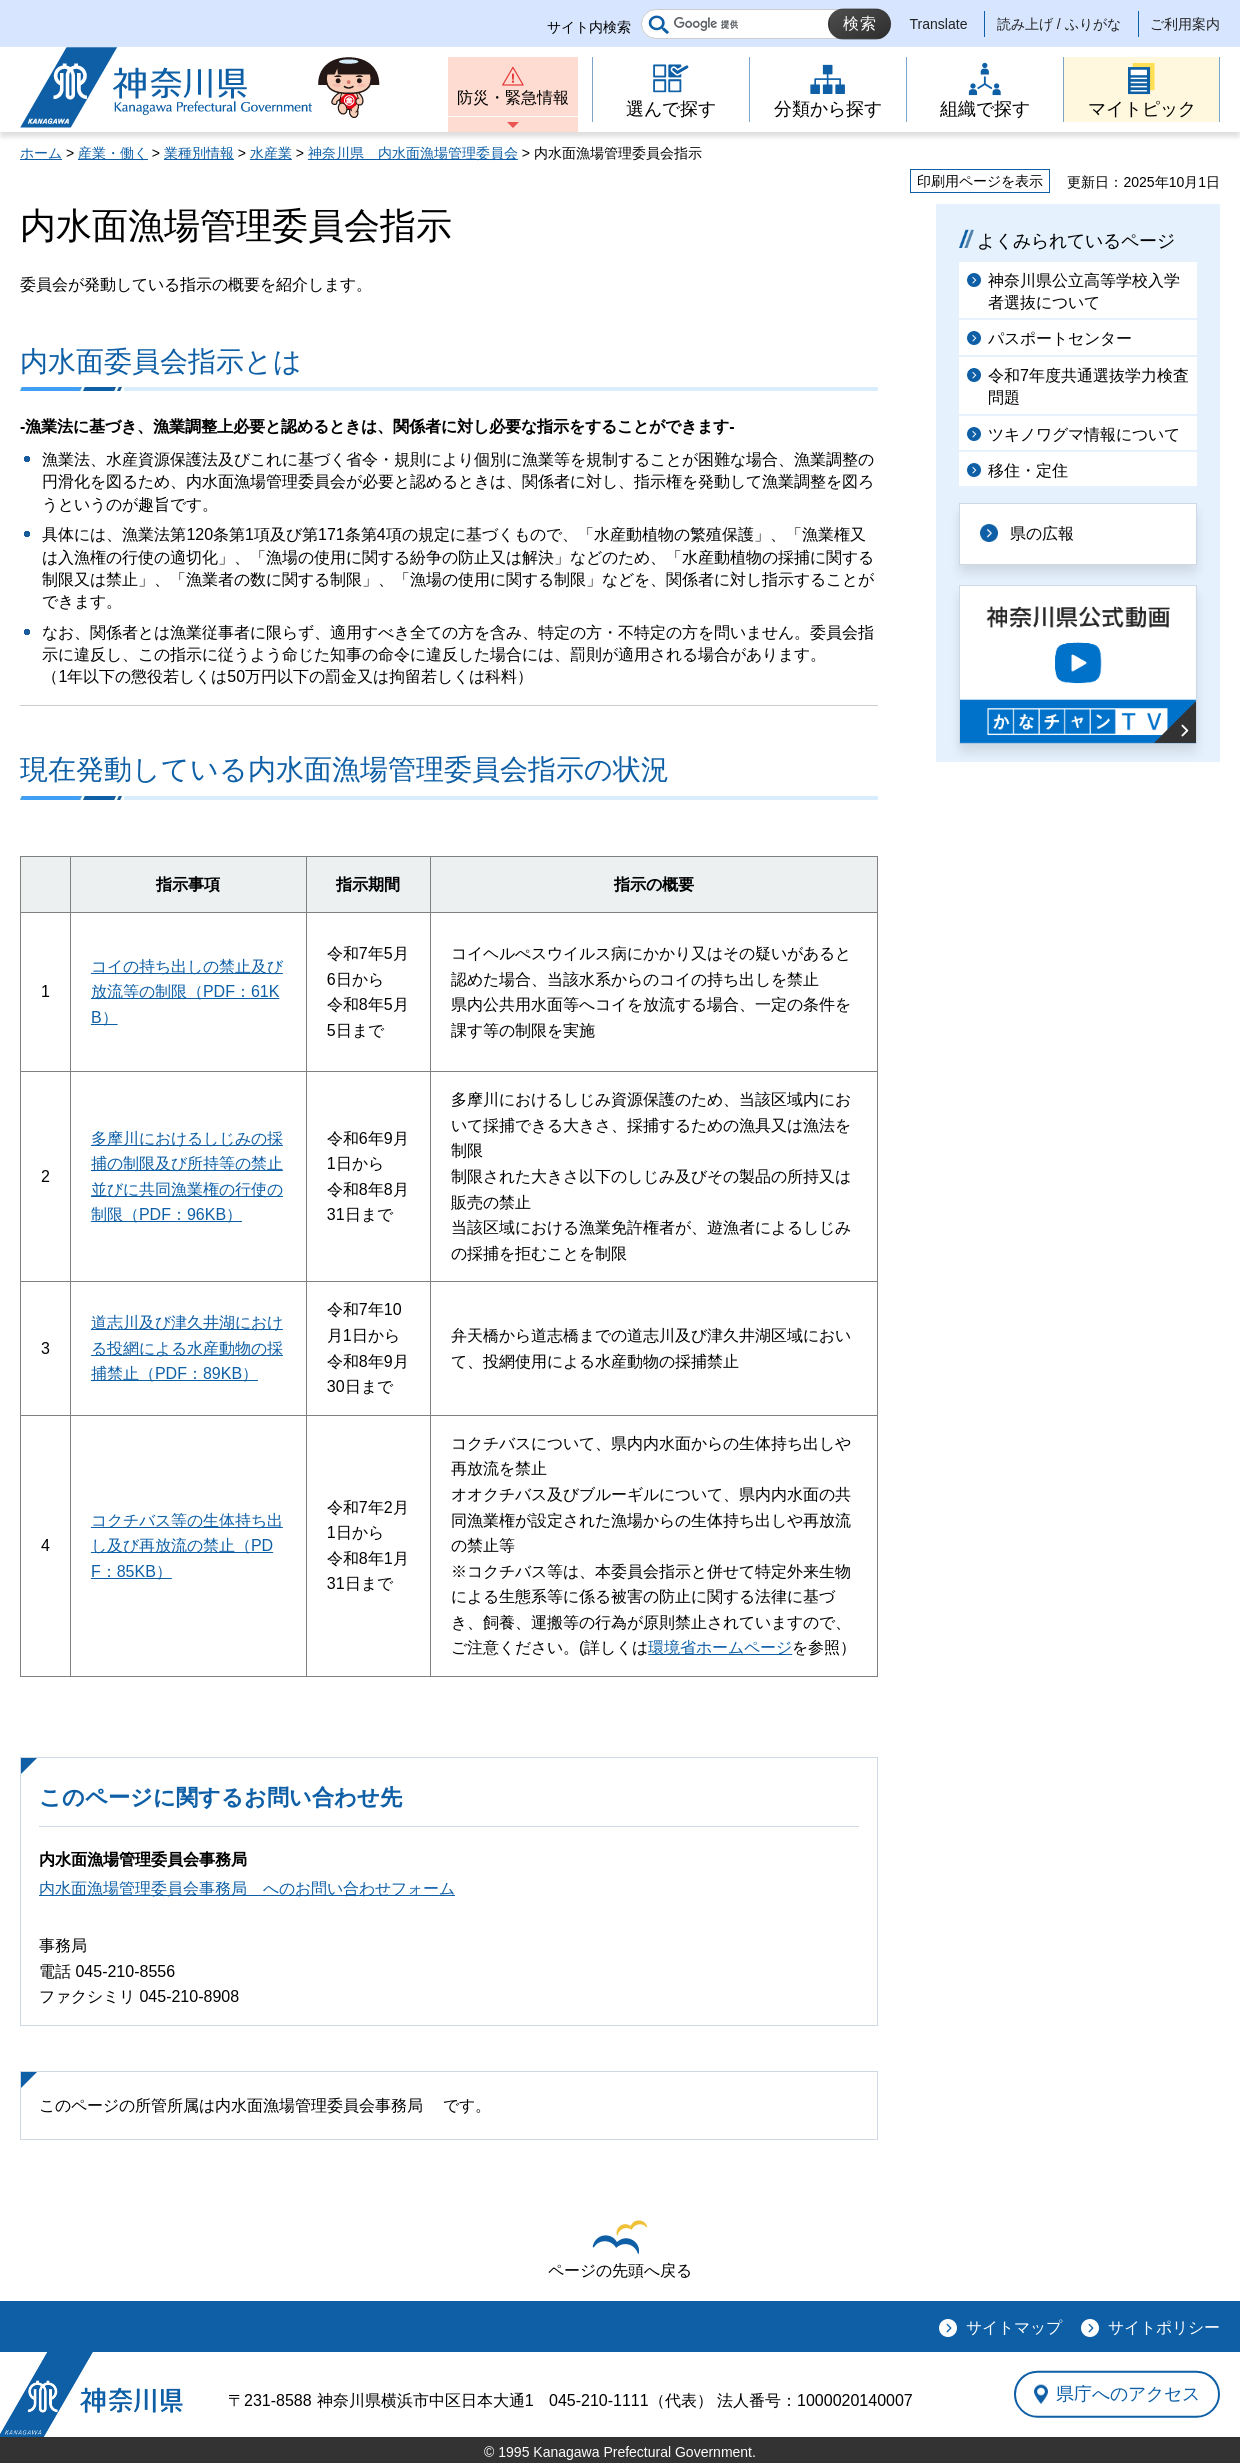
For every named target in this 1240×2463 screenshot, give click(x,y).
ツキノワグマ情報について (1084, 434)
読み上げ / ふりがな (1059, 24)
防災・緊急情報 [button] (513, 97)
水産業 (271, 153)
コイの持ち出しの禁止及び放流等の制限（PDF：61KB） (187, 992)
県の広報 (1042, 533)
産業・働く (113, 153)
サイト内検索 (589, 27)
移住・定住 (1028, 470)
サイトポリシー (1164, 2327)
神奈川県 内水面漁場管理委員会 (413, 153)
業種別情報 (199, 153)
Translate (939, 24)
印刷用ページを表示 (980, 181)
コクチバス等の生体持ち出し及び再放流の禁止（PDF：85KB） (187, 1546)
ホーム (41, 153)
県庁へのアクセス (1128, 2394)
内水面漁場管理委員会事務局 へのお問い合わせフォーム (247, 1888)
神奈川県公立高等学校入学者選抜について (1084, 291)
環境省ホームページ (720, 1647)
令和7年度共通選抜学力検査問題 (1088, 386)
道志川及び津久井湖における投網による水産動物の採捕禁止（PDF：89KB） (187, 1348)
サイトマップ (1014, 2327)
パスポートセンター (1060, 338)
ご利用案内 (1185, 24)
